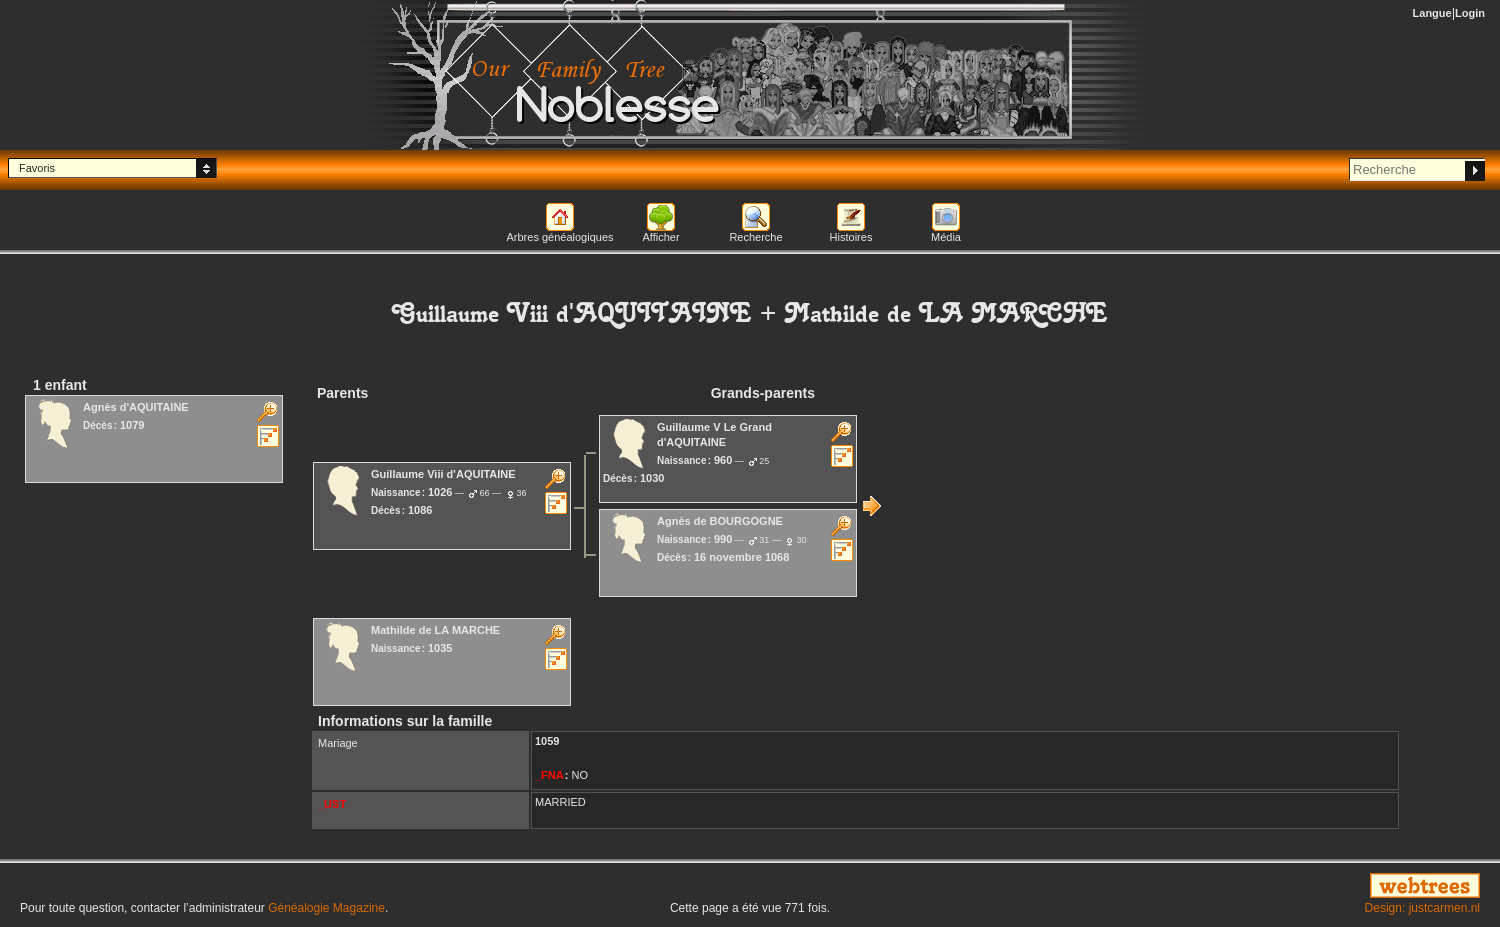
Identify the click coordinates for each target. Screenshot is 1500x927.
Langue (1432, 13)
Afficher (660, 237)
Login (1470, 13)
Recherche (755, 237)
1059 (547, 741)
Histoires (851, 237)
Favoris (37, 168)
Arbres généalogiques (559, 237)
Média (946, 237)
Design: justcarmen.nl (1422, 908)
